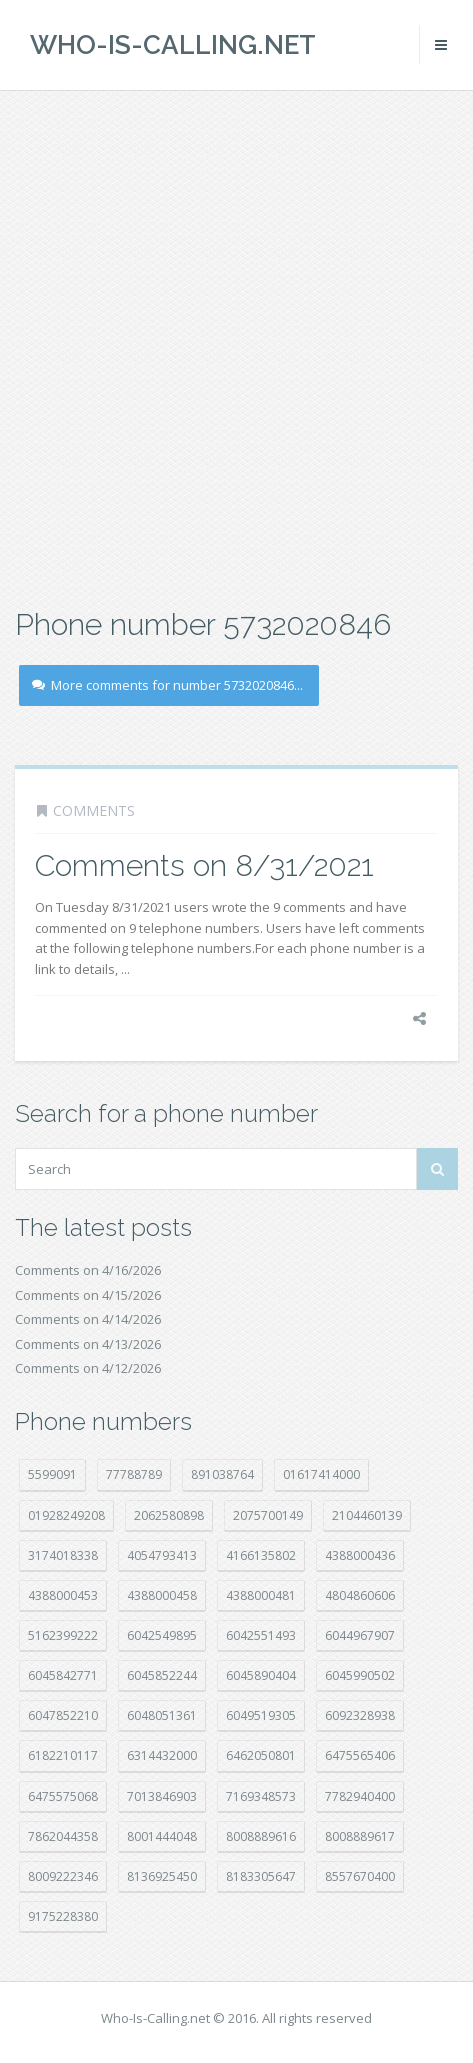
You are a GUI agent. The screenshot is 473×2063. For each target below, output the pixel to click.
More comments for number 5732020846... (167, 685)
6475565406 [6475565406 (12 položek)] (360, 1755)
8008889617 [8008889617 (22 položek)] (360, 1836)
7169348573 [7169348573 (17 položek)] (261, 1796)
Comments (94, 810)
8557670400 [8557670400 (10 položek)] (360, 1876)
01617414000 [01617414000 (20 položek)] (321, 1474)
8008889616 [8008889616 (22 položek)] (261, 1836)
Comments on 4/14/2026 (88, 1319)
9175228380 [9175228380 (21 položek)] (63, 1916)
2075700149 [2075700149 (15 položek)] (268, 1515)
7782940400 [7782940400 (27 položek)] (360, 1796)
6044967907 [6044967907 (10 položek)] (360, 1635)
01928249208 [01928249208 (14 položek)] (66, 1515)
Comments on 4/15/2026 (88, 1295)
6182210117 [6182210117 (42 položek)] (63, 1755)
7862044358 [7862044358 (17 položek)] (63, 1836)
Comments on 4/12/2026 (88, 1368)
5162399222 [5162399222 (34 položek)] (63, 1635)
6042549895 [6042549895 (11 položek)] (162, 1635)
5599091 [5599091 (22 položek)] (52, 1474)
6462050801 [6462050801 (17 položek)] (261, 1755)
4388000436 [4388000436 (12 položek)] (360, 1555)
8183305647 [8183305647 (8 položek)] (261, 1876)
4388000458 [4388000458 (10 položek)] (162, 1595)
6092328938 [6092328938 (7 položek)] (360, 1715)
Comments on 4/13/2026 (88, 1344)
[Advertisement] (236, 346)
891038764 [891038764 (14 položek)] (222, 1474)
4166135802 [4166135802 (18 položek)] (261, 1555)
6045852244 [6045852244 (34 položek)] (162, 1675)
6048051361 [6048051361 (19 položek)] (162, 1715)
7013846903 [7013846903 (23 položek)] (162, 1796)
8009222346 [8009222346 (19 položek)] (63, 1876)
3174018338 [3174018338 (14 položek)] (63, 1555)
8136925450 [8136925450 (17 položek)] (162, 1876)
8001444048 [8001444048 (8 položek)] (162, 1836)
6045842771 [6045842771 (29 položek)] (63, 1675)
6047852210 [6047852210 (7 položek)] (63, 1715)
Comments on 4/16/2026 (88, 1270)
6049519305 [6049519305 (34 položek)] (261, 1715)
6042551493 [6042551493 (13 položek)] (261, 1635)
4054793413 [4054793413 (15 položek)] (162, 1555)
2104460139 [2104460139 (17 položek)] (367, 1515)
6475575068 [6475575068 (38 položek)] (63, 1796)
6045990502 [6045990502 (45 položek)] (360, 1675)
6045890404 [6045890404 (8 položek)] (261, 1675)
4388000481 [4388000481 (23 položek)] (261, 1595)
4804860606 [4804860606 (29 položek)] (360, 1595)
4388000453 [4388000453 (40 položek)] (63, 1595)
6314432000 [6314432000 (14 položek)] (162, 1755)
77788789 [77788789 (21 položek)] (134, 1474)
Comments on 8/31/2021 (204, 865)
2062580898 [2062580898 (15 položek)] (169, 1515)
